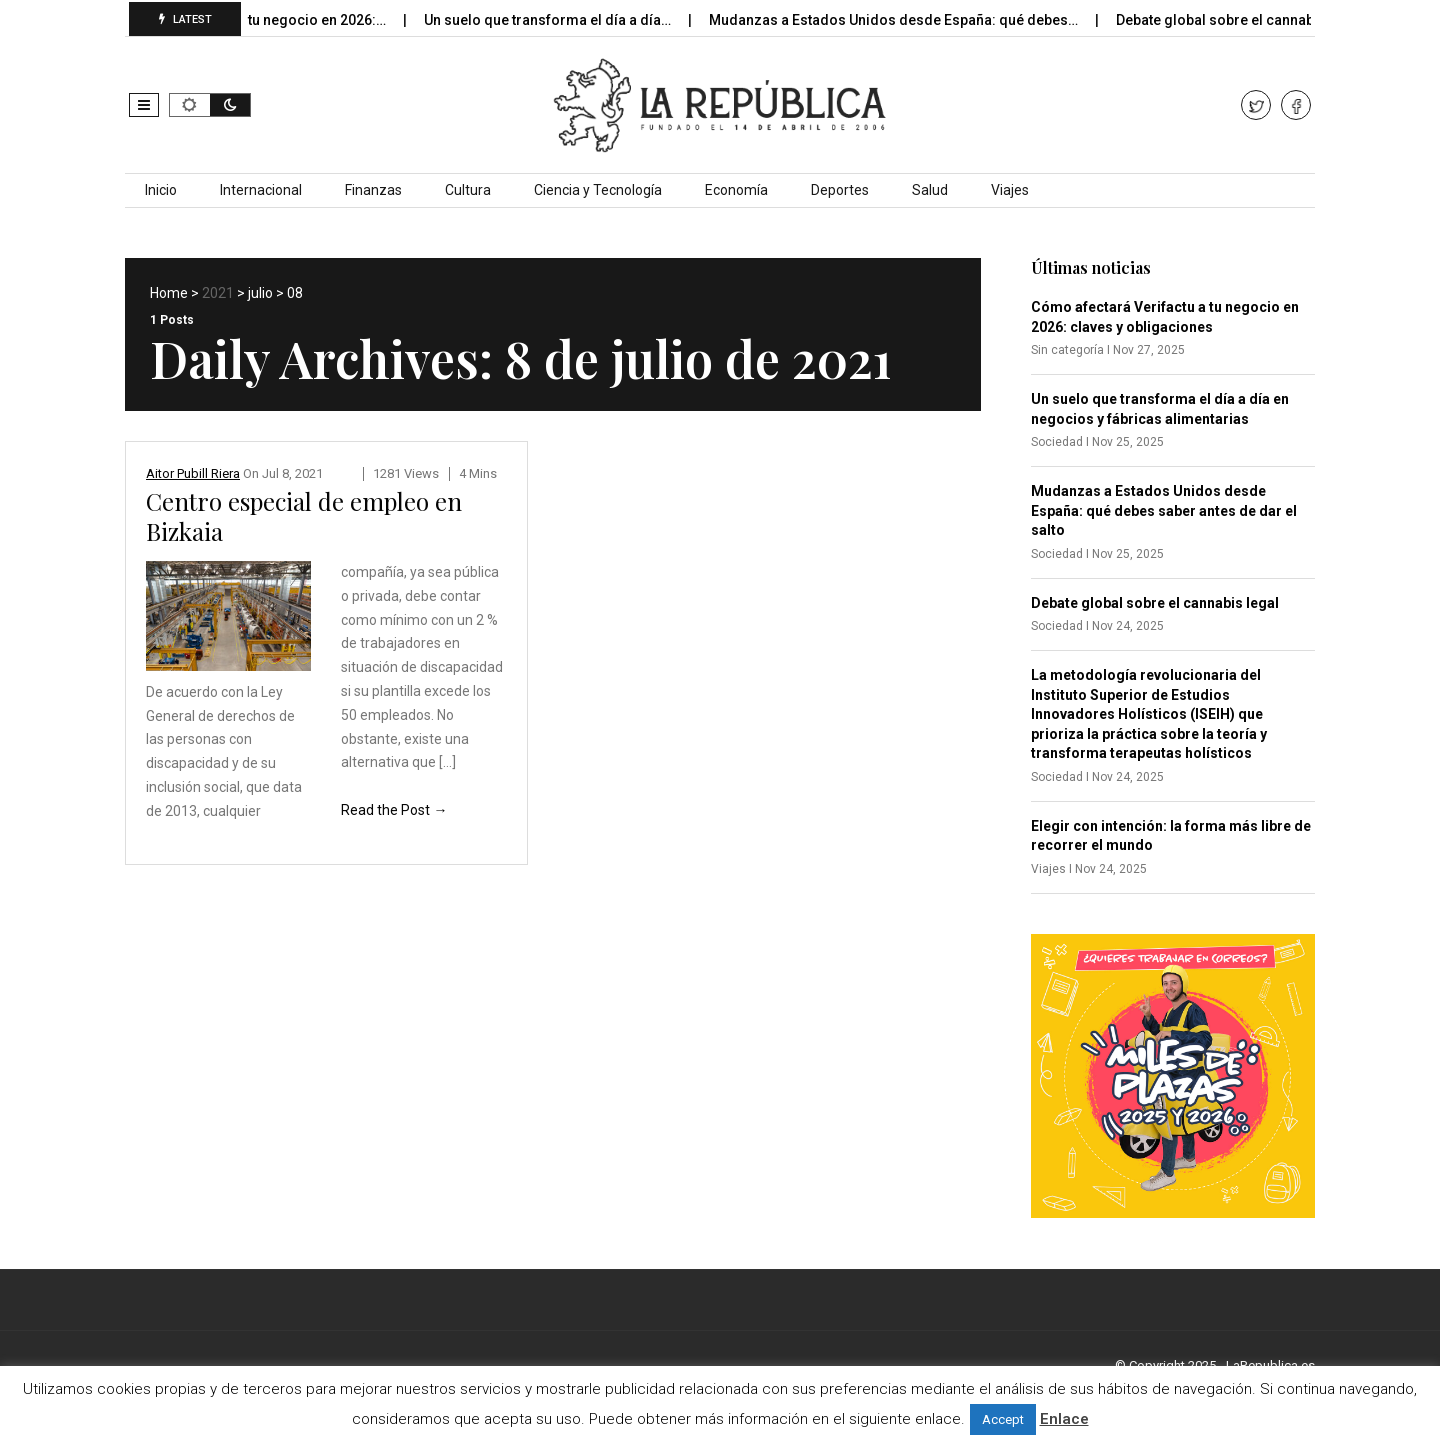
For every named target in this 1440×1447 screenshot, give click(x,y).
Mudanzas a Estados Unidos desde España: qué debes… (908, 20)
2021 (218, 293)
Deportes (840, 190)
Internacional (261, 190)
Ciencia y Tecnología (598, 190)
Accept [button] (1003, 1419)
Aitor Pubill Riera (193, 473)
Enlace (1064, 1419)
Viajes (1010, 190)
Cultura (468, 190)
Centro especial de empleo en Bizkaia (304, 516)
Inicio (161, 190)
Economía (736, 190)
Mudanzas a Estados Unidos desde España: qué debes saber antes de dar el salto (1164, 510)
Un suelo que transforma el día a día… (562, 20)
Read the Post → (394, 810)
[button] (144, 105)
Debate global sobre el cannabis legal (1253, 20)
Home (169, 293)
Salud (930, 190)
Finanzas (373, 190)
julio (260, 293)
